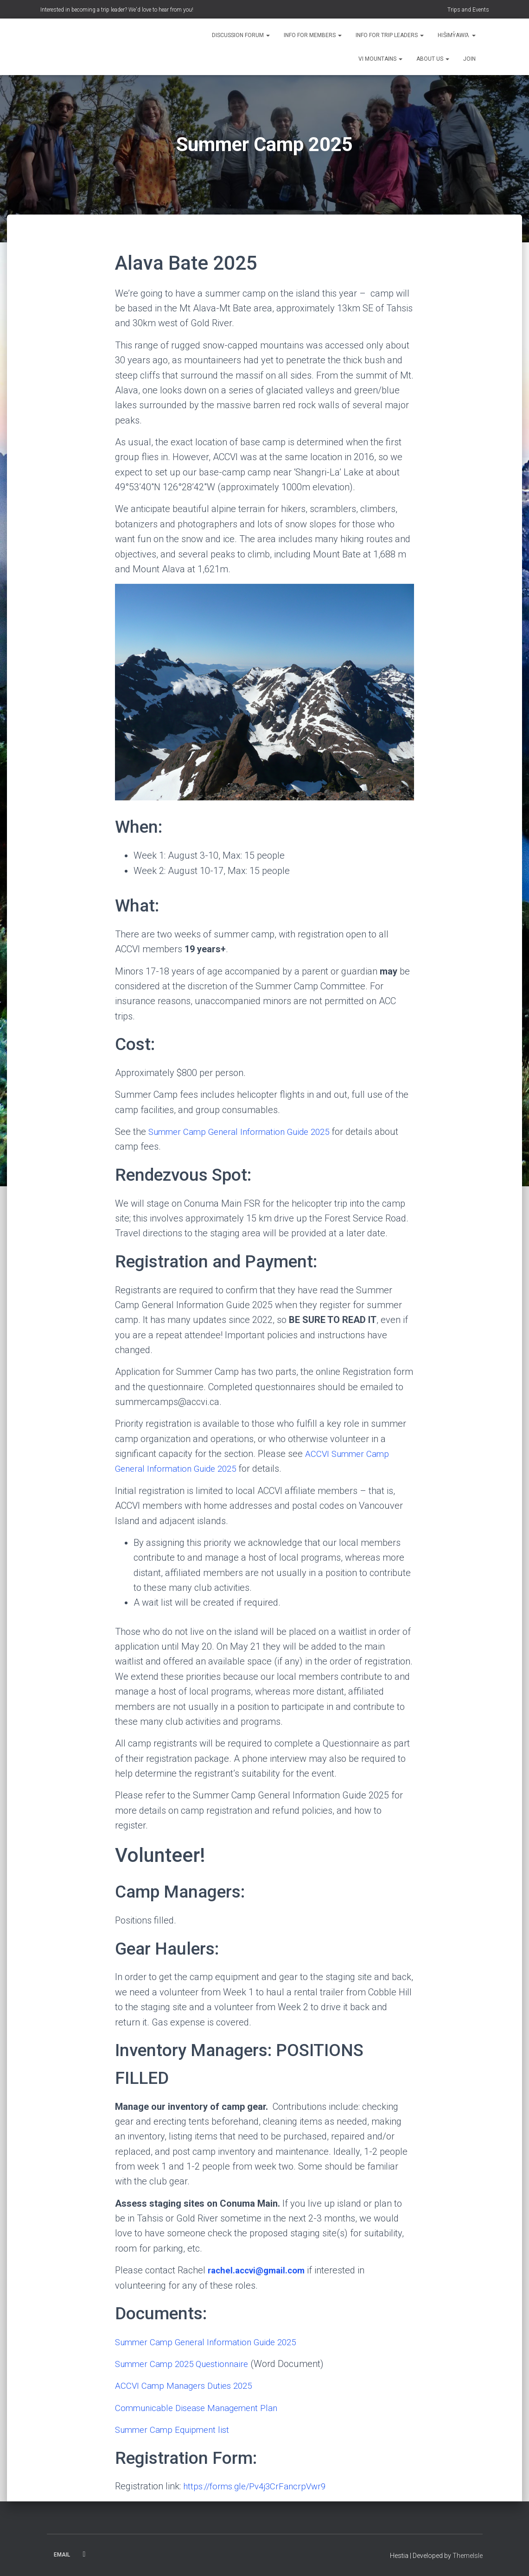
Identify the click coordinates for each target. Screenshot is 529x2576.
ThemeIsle (468, 2555)
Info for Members (313, 35)
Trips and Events (468, 9)
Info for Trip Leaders (390, 35)
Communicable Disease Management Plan (202, 2407)
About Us (432, 59)
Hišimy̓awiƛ (456, 35)
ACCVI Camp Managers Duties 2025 (188, 2385)
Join (469, 59)
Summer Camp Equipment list (176, 2429)
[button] (267, 35)
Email (62, 2554)
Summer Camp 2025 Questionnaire (187, 2363)
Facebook (84, 2554)
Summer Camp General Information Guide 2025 (246, 1131)
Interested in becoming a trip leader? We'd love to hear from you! (116, 9)
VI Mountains (380, 59)
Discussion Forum (241, 35)
